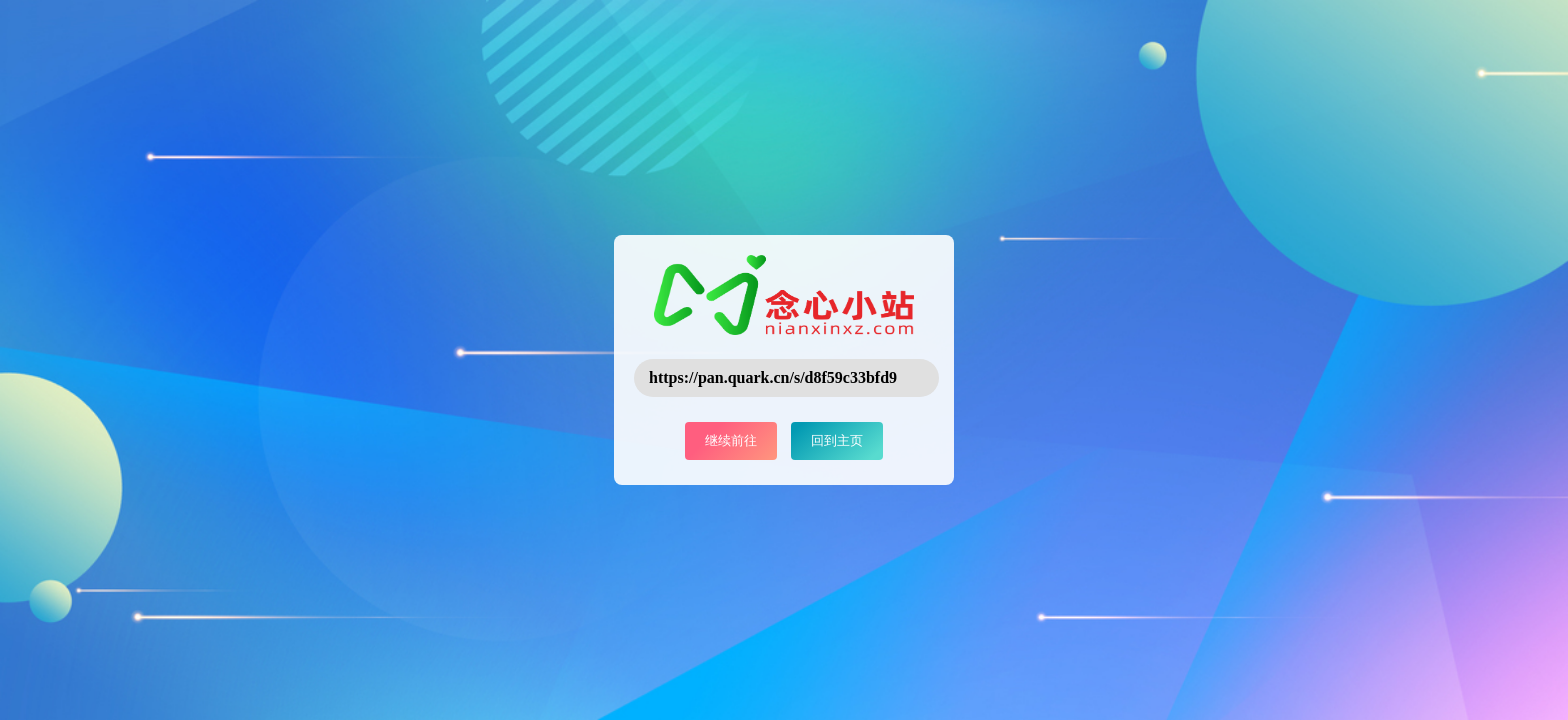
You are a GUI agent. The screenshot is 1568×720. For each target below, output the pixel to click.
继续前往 (731, 440)
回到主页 (837, 440)
